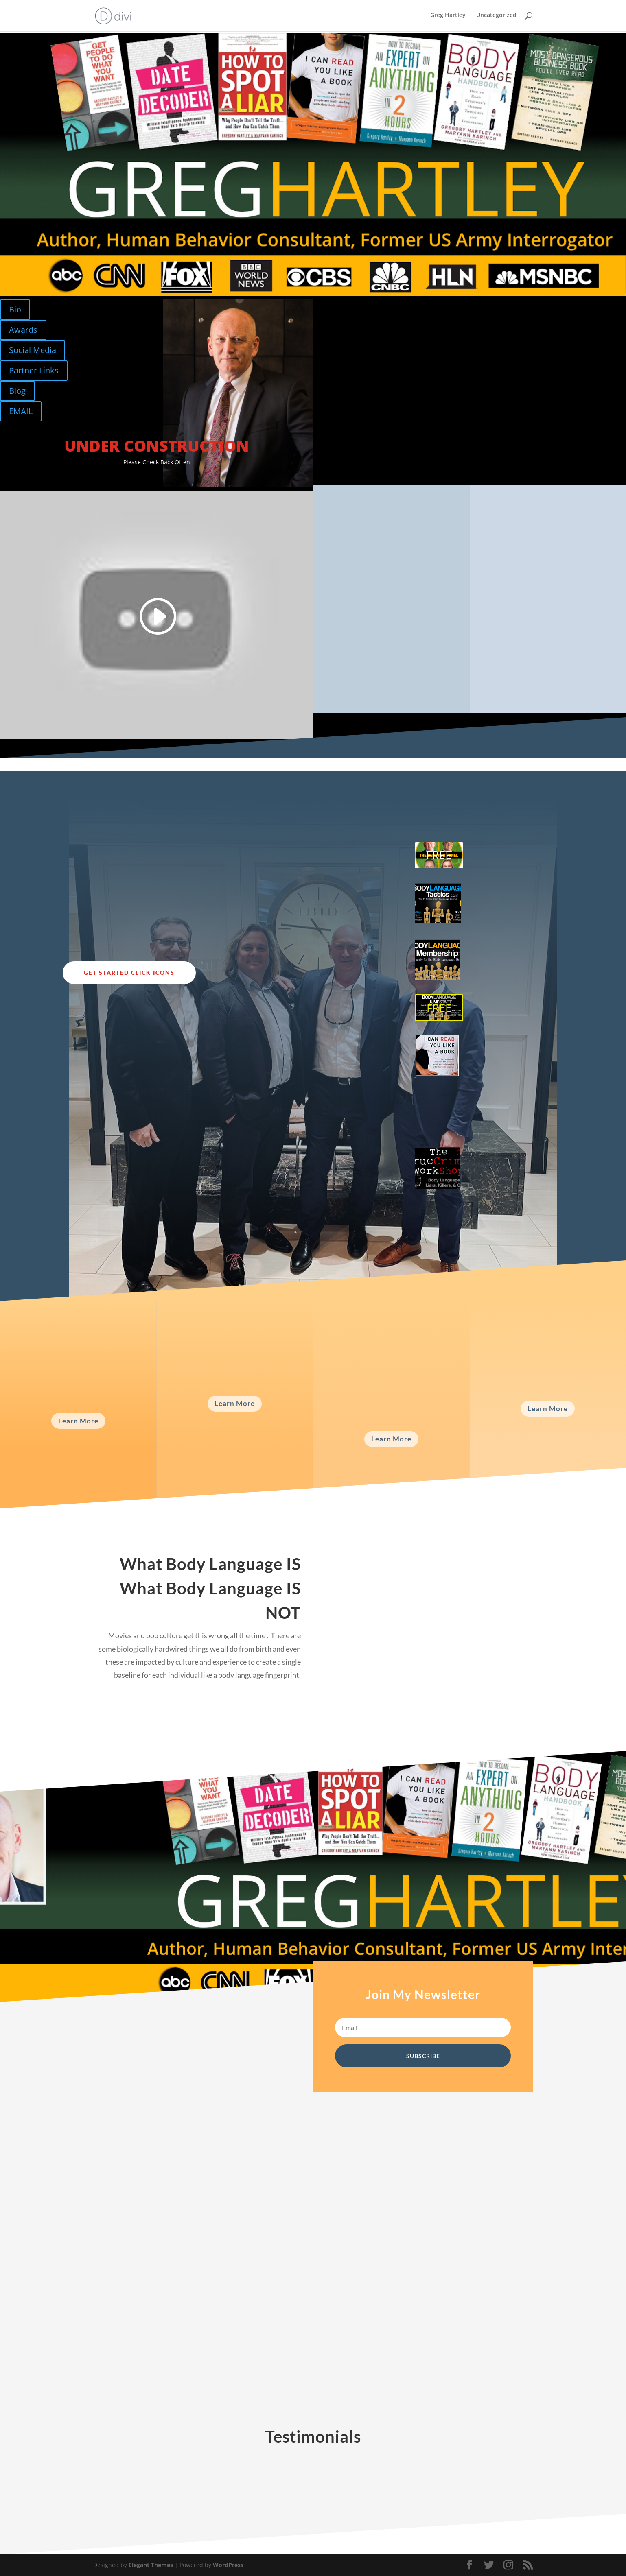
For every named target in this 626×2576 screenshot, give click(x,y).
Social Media (32, 350)
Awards (23, 329)
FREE (439, 854)
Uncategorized (496, 16)
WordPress (228, 2565)
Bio (15, 309)
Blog (17, 390)
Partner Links (34, 370)
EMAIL (21, 411)
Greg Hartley (448, 16)
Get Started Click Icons (129, 972)
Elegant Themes (151, 2565)
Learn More (78, 1421)
